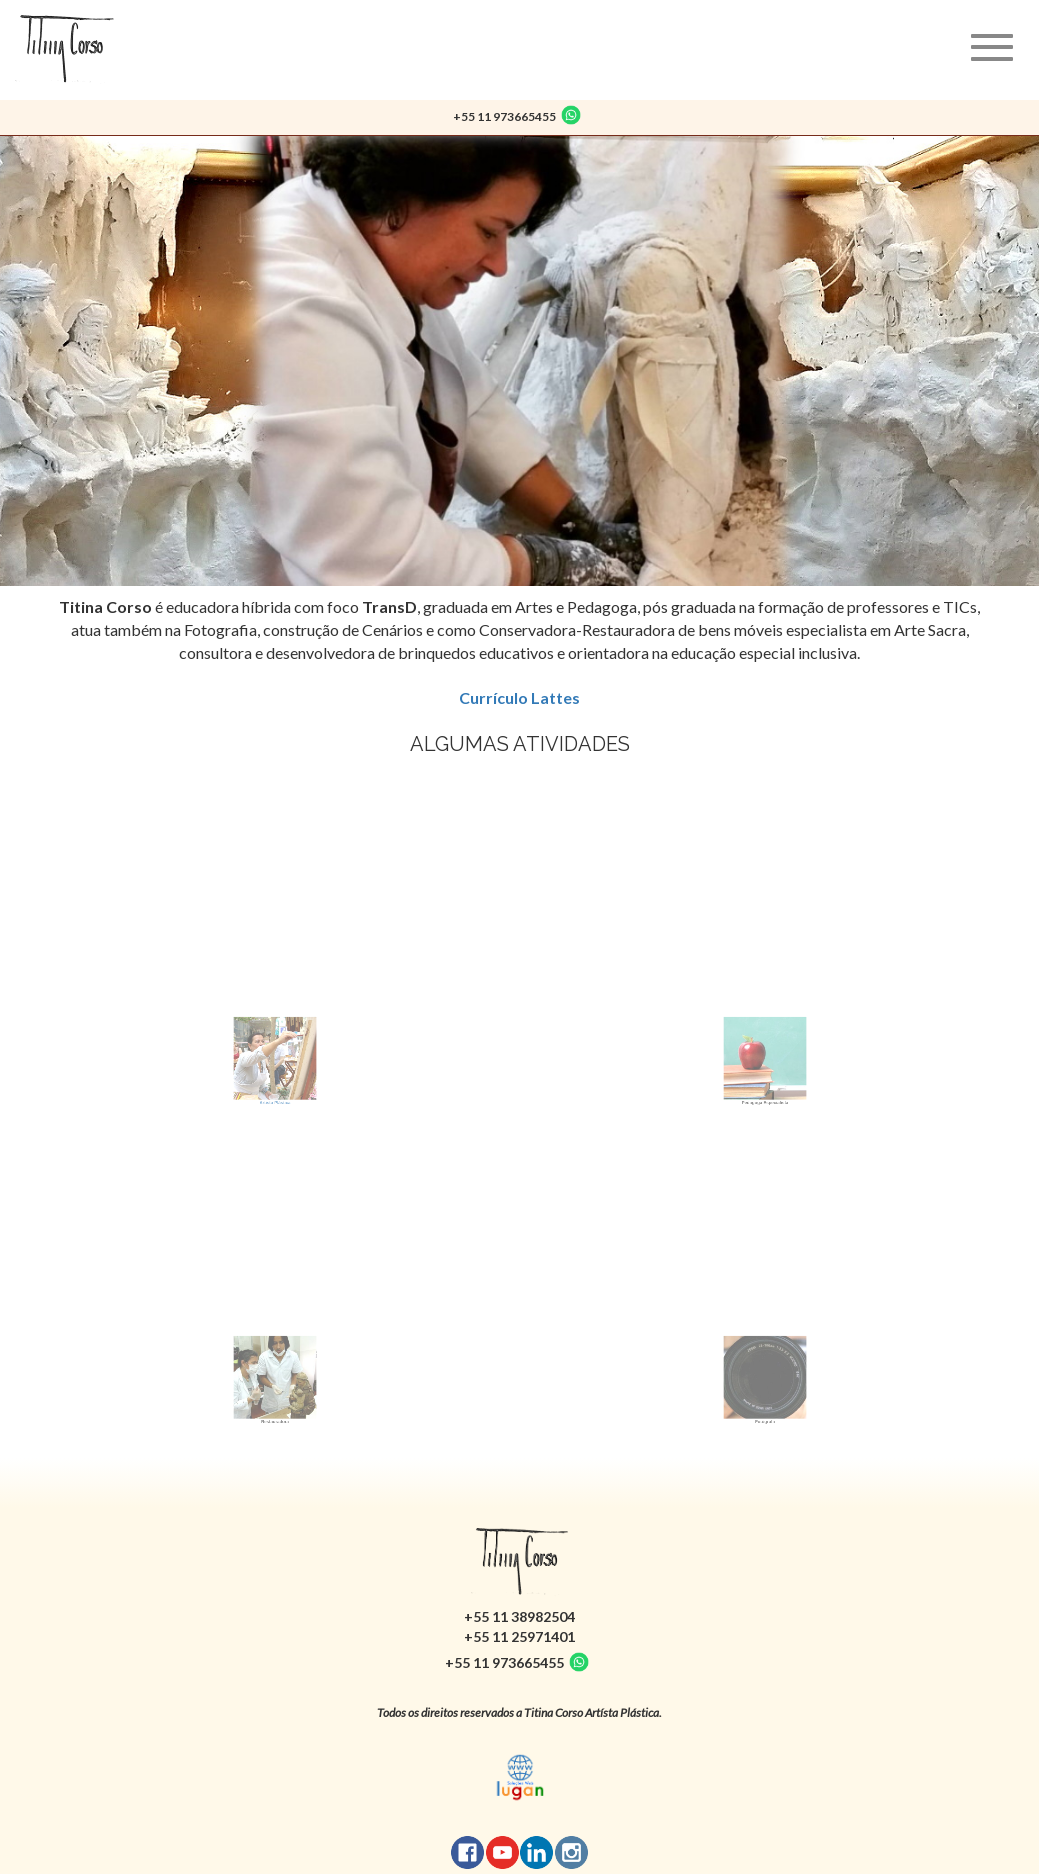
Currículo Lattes (519, 697)
